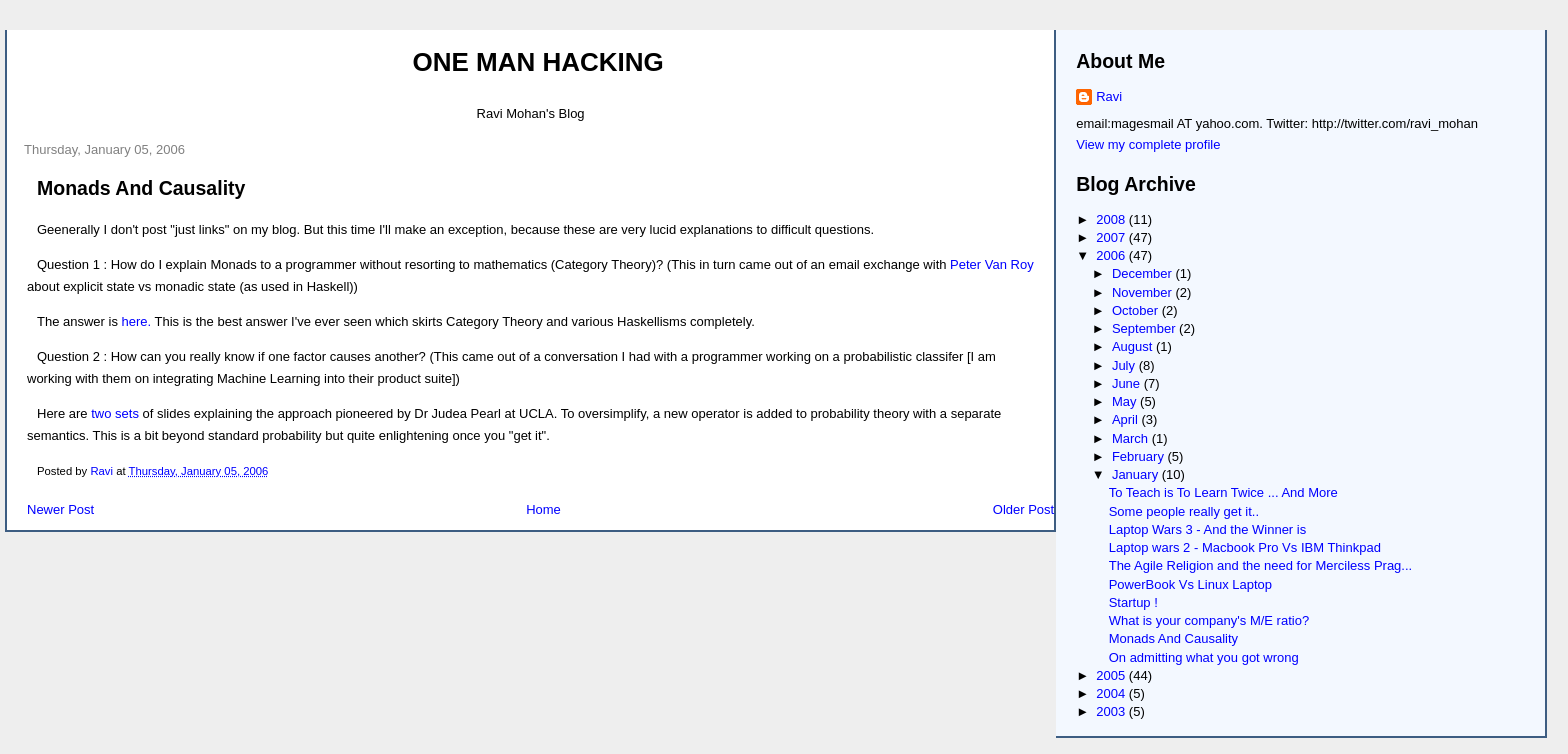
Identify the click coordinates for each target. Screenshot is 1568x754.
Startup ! (1133, 602)
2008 (1112, 219)
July (1125, 365)
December (1144, 273)
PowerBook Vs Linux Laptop (1190, 584)
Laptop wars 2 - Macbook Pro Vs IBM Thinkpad (1245, 547)
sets (127, 413)
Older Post (1023, 509)
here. (137, 321)
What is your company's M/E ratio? (1209, 620)
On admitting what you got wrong (1204, 657)
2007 (1112, 237)
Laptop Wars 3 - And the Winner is (1208, 529)
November (1144, 292)
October (1137, 310)
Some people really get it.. (1184, 511)
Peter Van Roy (992, 264)
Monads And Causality (1173, 638)
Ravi (1109, 96)
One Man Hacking (537, 62)
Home (543, 509)
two (101, 413)
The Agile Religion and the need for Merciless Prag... (1261, 565)
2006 (1112, 255)
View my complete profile (1148, 144)
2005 (1112, 675)
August (1134, 346)
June (1128, 383)
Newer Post (60, 509)
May (1126, 401)
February (1140, 456)
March (1132, 438)
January (1137, 474)
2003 (1112, 711)
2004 (1112, 693)
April (1127, 419)
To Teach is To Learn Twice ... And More (1223, 492)
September (1145, 328)
